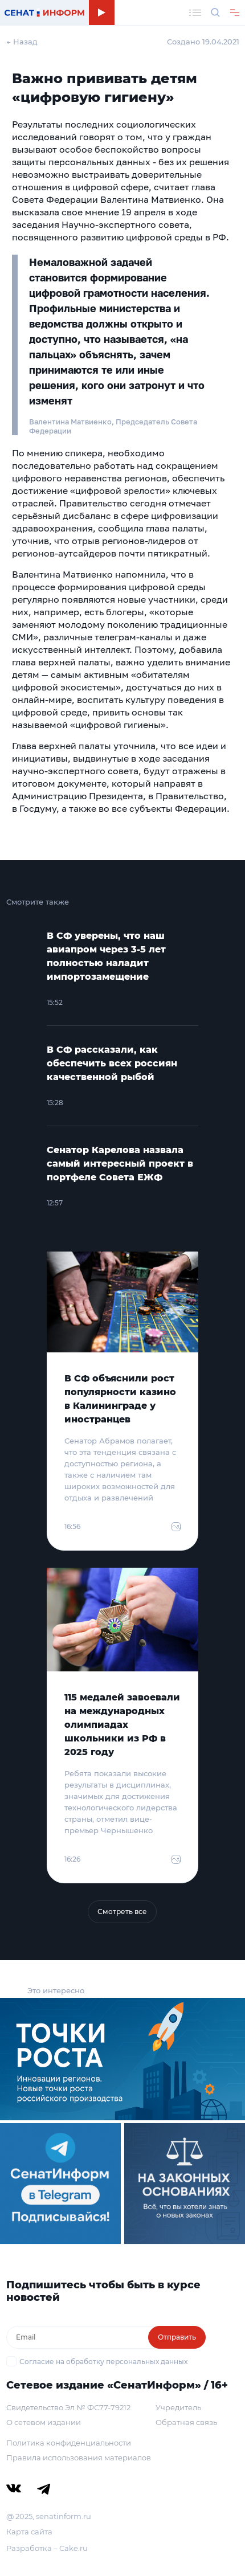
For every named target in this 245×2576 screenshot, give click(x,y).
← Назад (22, 41)
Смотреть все (122, 1911)
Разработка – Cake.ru (47, 2548)
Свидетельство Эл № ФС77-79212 (68, 2407)
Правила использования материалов (78, 2457)
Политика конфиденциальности (68, 2442)
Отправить (177, 2337)
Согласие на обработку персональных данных (103, 2361)
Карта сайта (29, 2531)
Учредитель (178, 2407)
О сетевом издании (43, 2422)
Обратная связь (186, 2422)
